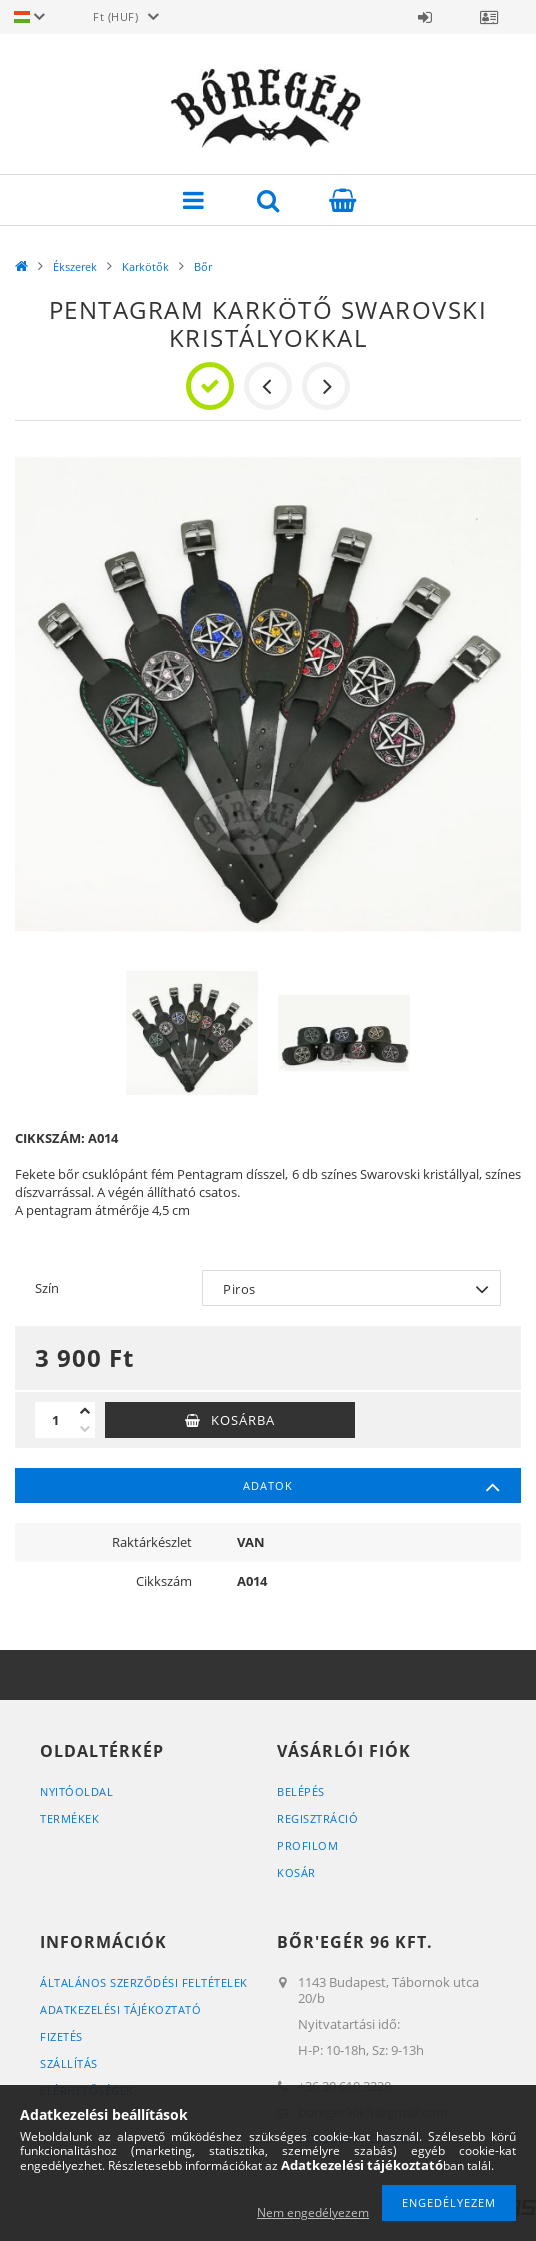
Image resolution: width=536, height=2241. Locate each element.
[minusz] (85, 1429)
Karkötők (145, 266)
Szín (47, 1288)
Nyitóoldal (76, 1791)
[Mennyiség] (55, 1420)
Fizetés (61, 2036)
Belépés (425, 17)
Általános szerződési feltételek (144, 1982)
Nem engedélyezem (313, 2212)
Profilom (307, 1845)
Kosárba (243, 1420)
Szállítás (69, 2063)
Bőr (203, 266)
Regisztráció (317, 1818)
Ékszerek (75, 266)
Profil (489, 17)
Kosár (296, 1872)
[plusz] (85, 1411)
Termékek (69, 1818)
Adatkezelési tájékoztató (120, 2009)
